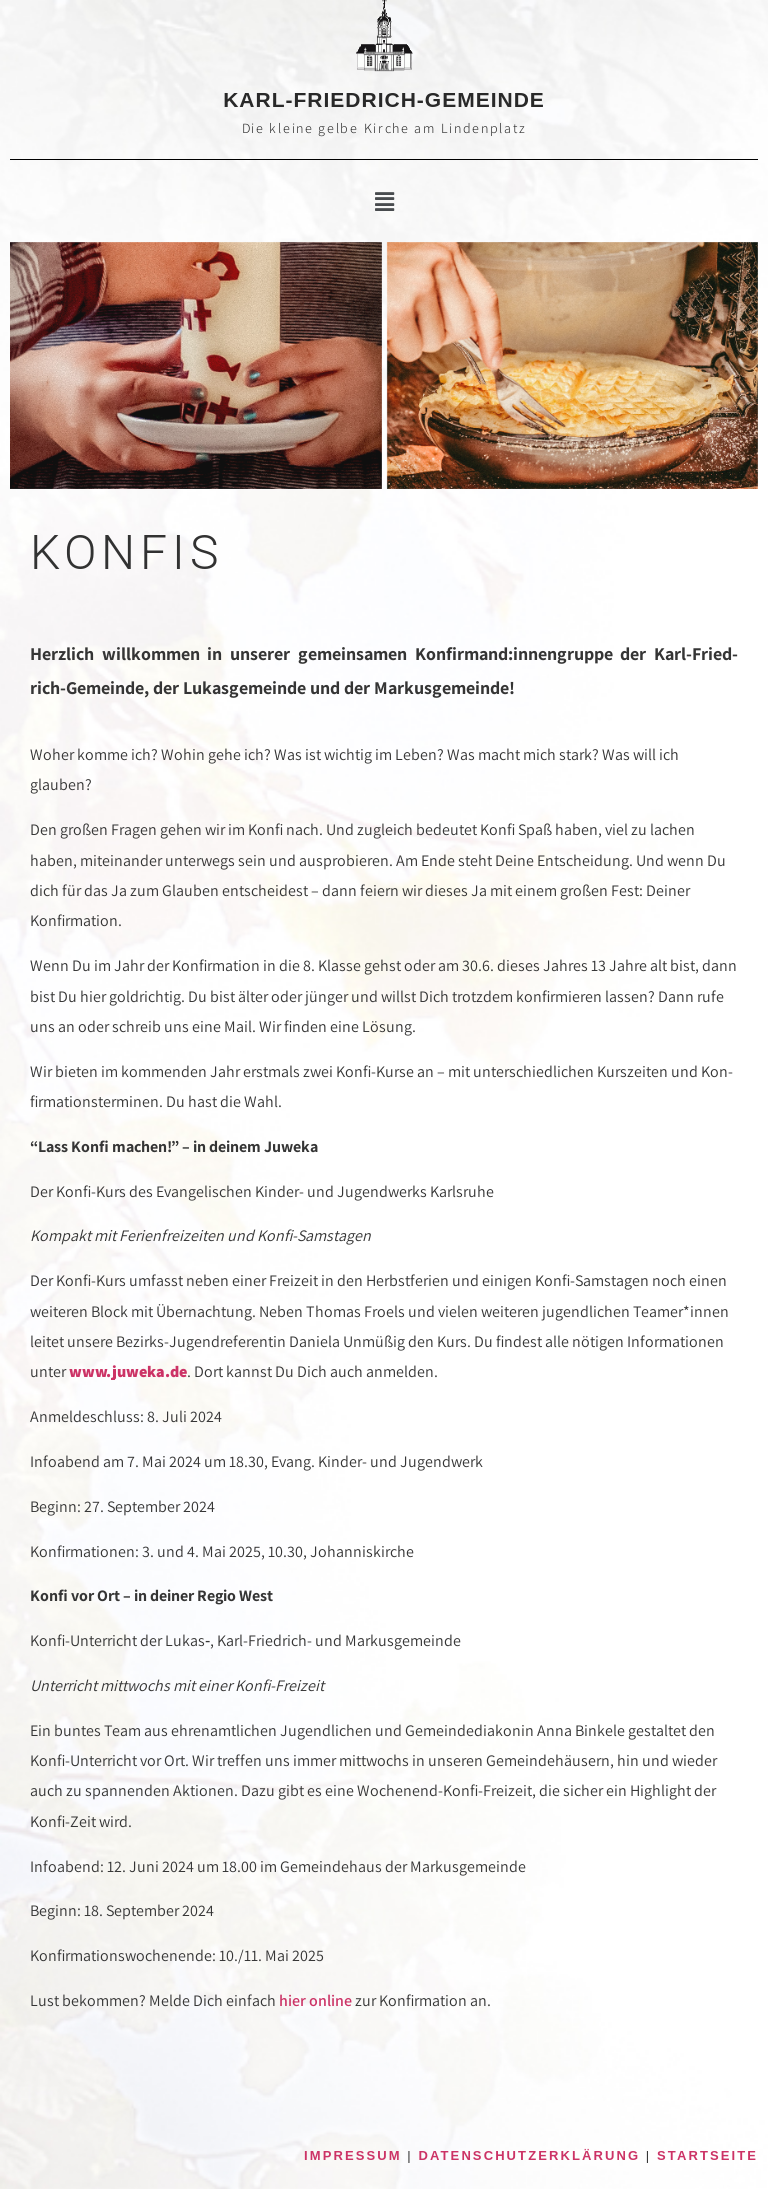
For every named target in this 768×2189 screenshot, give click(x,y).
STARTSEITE (707, 2155)
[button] (384, 202)
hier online (315, 2000)
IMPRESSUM (353, 2155)
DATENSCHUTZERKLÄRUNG (530, 2155)
